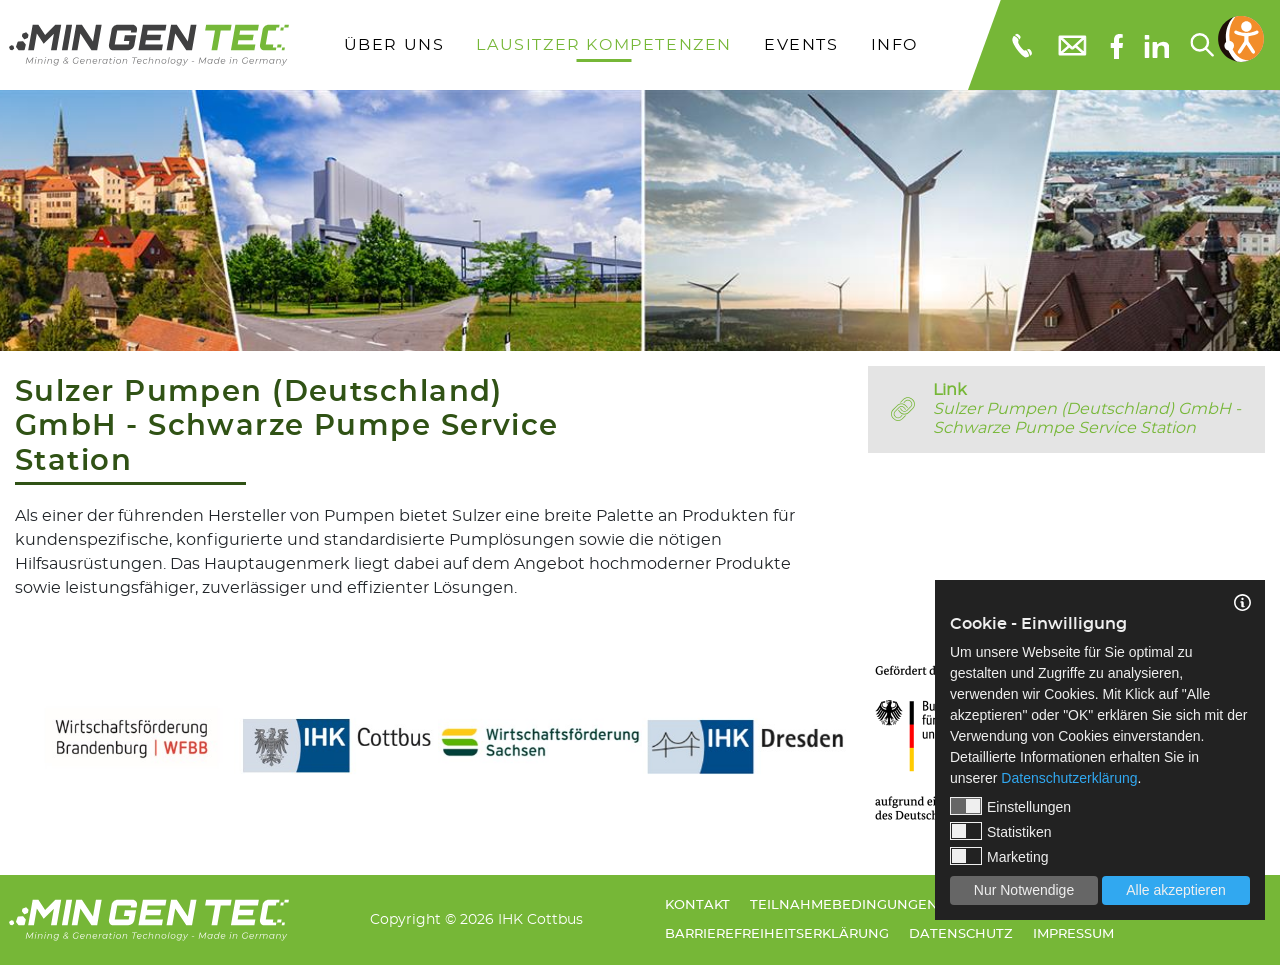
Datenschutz (961, 934)
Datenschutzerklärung (1069, 778)
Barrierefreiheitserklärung (777, 934)
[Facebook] (1116, 44)
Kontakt (697, 905)
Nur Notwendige (1024, 890)
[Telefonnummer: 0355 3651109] (1020, 45)
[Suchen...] (1201, 45)
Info (894, 45)
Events (801, 45)
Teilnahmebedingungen (844, 905)
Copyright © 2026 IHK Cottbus (476, 919)
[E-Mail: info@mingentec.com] (1071, 44)
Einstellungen (1010, 806)
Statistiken (1001, 831)
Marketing (999, 856)
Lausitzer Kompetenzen (604, 45)
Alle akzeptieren (1176, 890)
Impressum (1073, 934)
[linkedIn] (1156, 45)
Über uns (394, 45)
